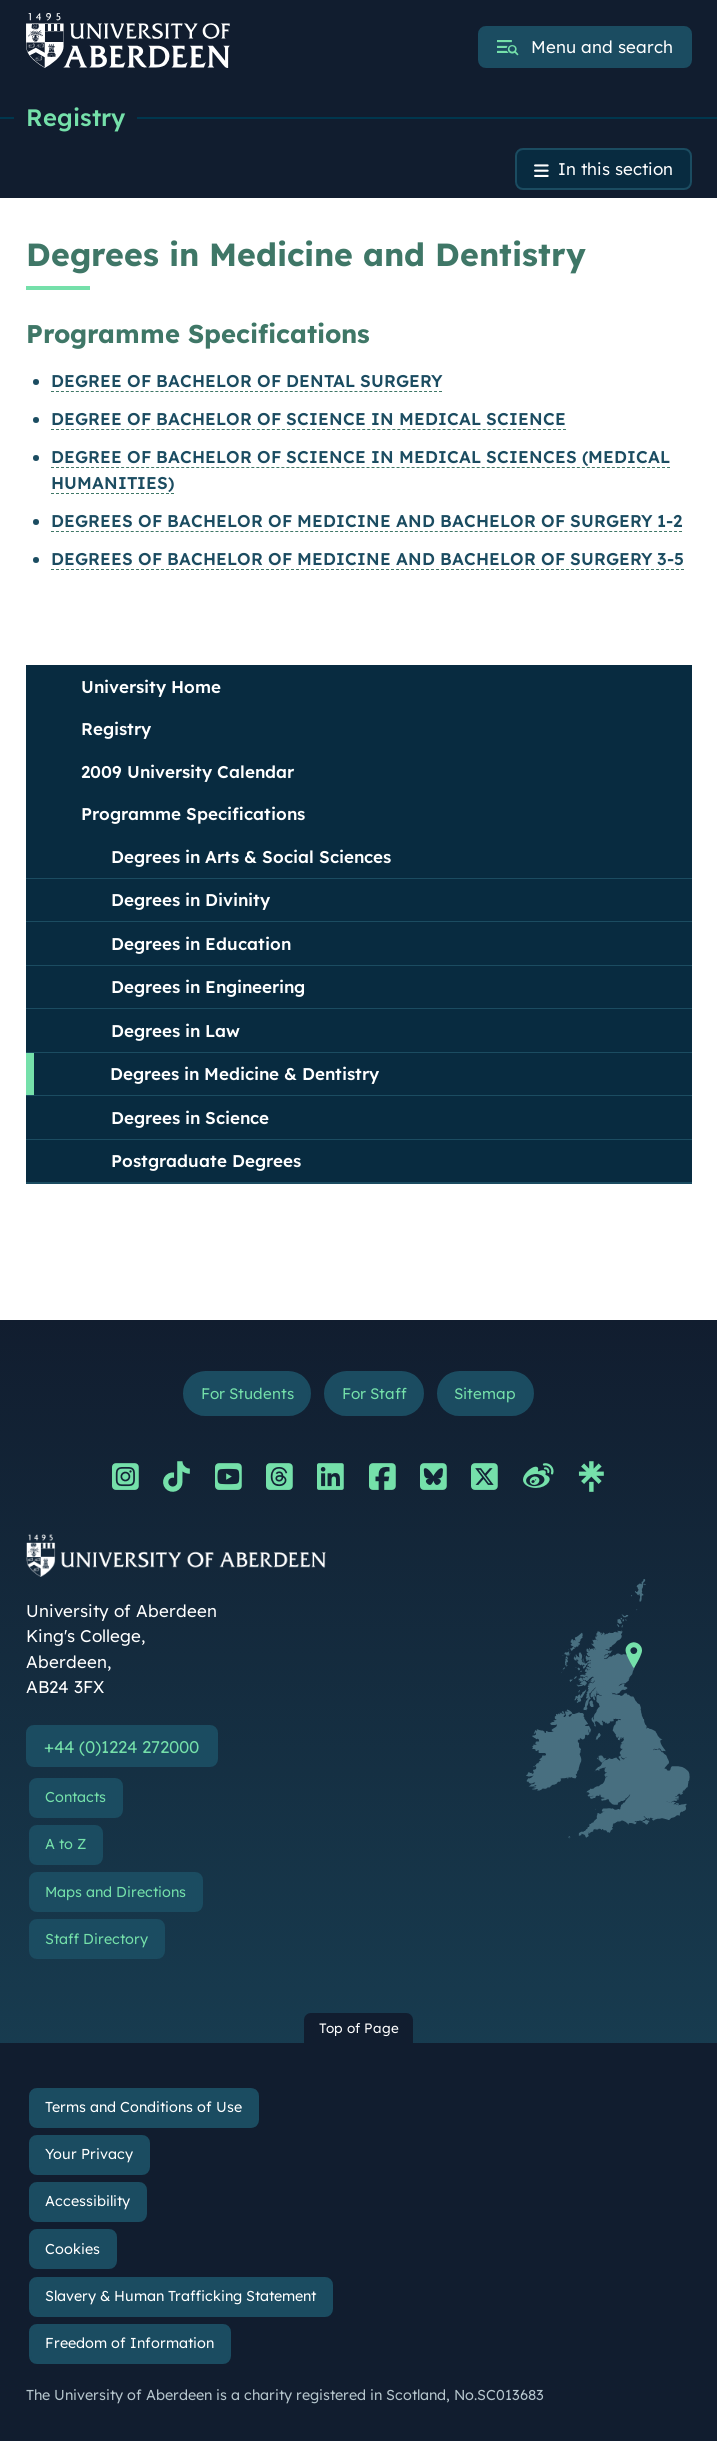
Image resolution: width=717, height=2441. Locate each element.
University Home (151, 686)
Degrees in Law (175, 1030)
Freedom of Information (129, 2343)
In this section (615, 169)
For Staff (374, 1393)
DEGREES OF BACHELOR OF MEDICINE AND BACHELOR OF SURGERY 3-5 (367, 559)
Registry (75, 117)
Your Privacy (89, 2155)
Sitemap (486, 1393)
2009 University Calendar (187, 771)
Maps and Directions (115, 1892)
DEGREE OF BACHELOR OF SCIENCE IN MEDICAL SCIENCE (308, 418)
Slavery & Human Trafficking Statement (180, 2296)
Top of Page (359, 2028)
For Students (246, 1393)
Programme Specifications (193, 814)
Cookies (72, 2249)
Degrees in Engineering (208, 987)
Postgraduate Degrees (206, 1161)
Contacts (75, 1797)
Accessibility (87, 2202)
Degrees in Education (201, 943)
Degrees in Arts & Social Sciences (251, 856)
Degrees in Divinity (190, 900)
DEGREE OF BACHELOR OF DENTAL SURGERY (246, 380)
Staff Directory (96, 1939)
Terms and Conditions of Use (143, 2107)
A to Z (65, 1845)
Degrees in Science (190, 1117)
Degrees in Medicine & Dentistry (244, 1074)
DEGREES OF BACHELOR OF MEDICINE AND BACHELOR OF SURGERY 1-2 (366, 520)
